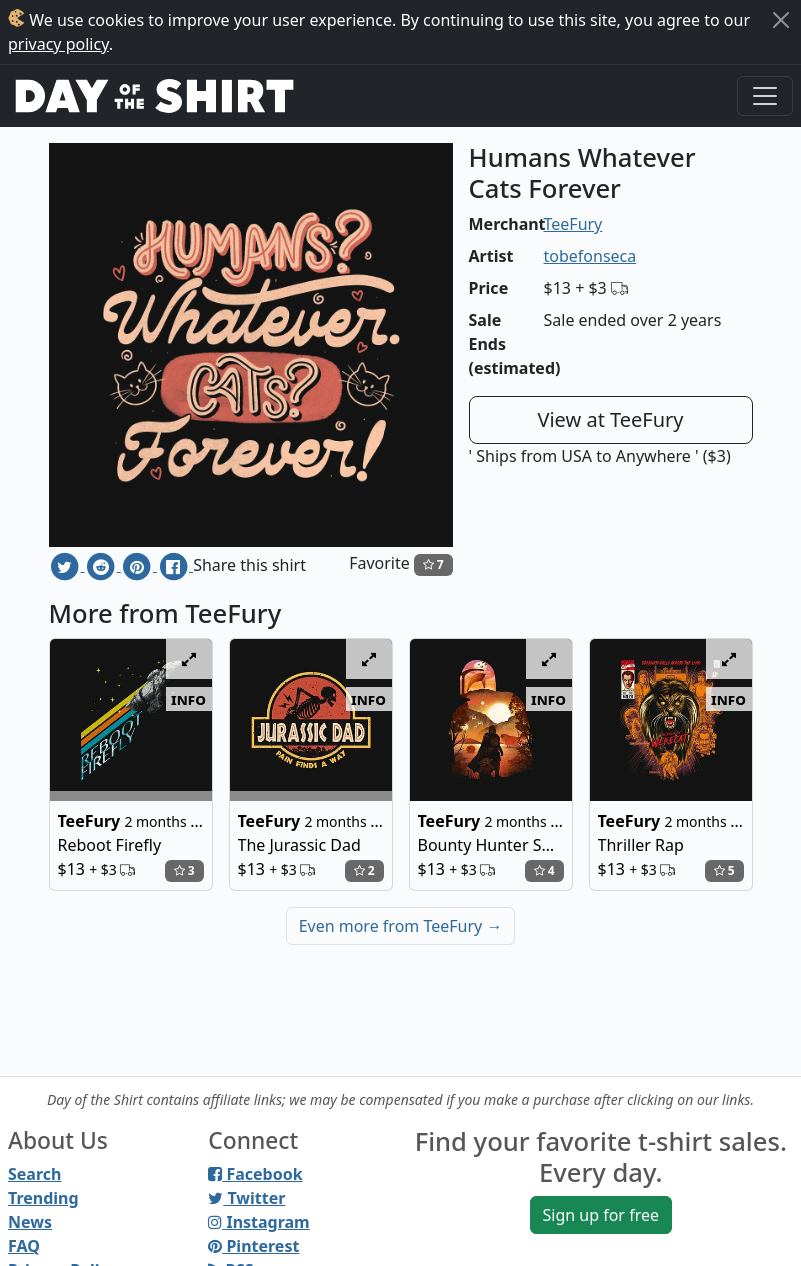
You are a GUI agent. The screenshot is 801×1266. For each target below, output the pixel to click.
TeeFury (573, 224)
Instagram (258, 1222)
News (30, 1222)
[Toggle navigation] (765, 96)
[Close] (781, 20)
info (188, 699)
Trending (43, 1198)
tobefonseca (590, 256)
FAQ (24, 1246)
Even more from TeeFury (401, 926)
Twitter (246, 1198)
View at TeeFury (610, 419)
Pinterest (253, 1246)
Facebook (255, 1174)
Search (34, 1174)
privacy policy (58, 44)
